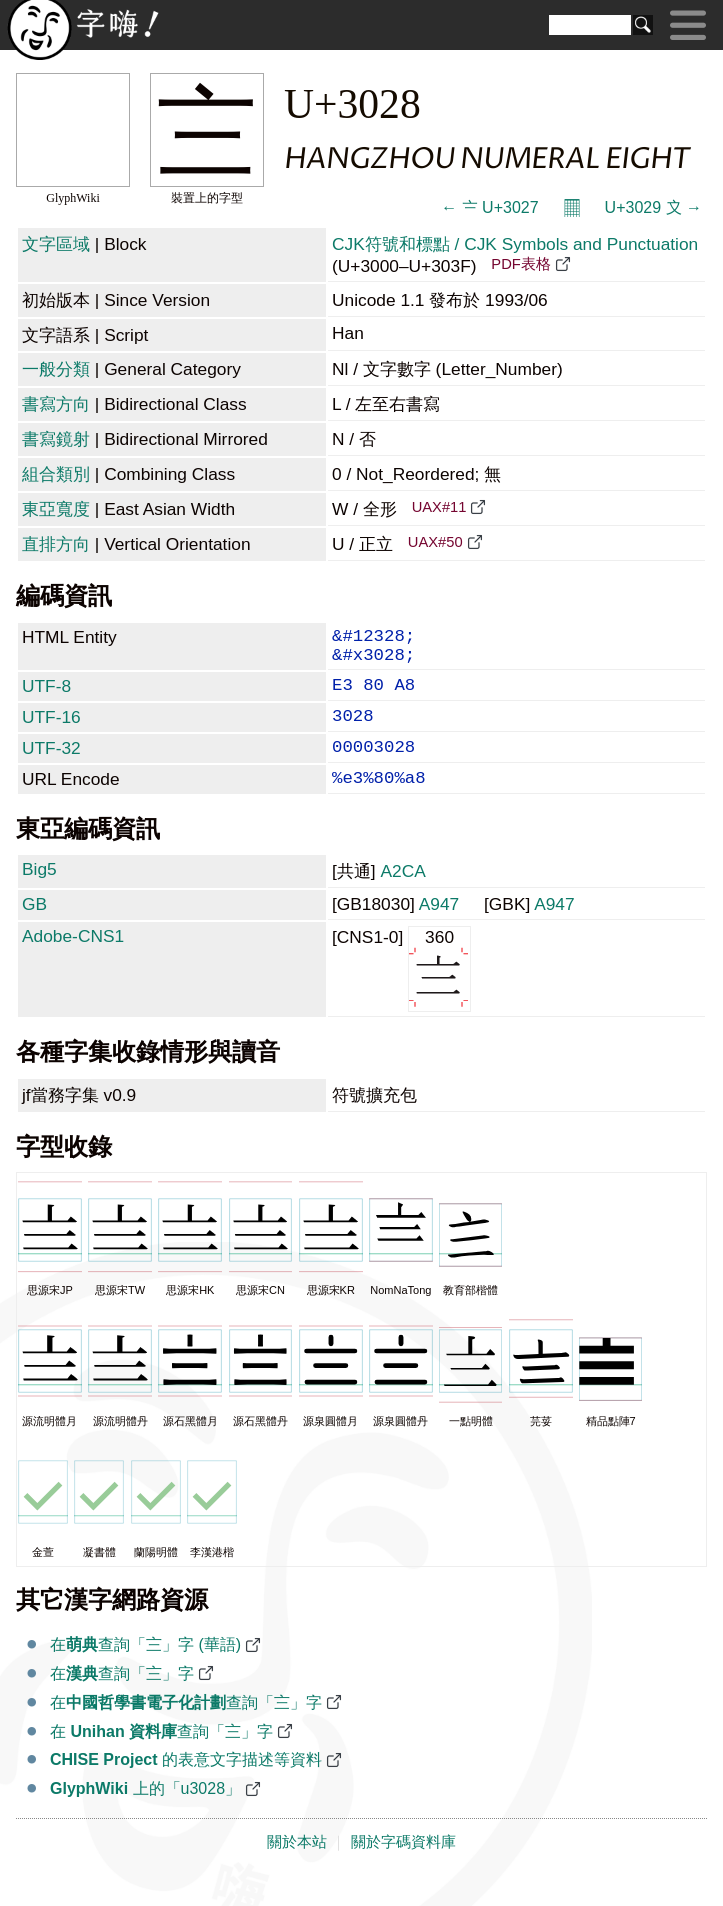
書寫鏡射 (56, 439)
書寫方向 (56, 404)
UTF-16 (51, 731)
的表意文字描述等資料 (186, 1785)
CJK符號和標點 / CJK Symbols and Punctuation (515, 244)
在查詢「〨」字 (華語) (145, 1670)
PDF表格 (520, 264)
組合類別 (56, 474)
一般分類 (56, 369)
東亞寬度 (56, 509)
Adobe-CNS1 (73, 962)
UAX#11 (439, 507)
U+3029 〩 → (653, 207)
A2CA (402, 897)
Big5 (39, 895)
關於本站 (297, 1868)
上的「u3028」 (145, 1814)
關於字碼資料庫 (403, 1868)
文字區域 (56, 244)
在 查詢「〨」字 (161, 1757)
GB (34, 930)
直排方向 (56, 544)
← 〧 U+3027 (489, 207)
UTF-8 (46, 696)
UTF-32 (51, 766)
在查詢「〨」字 (122, 1699)
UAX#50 (435, 542)
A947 (439, 930)
